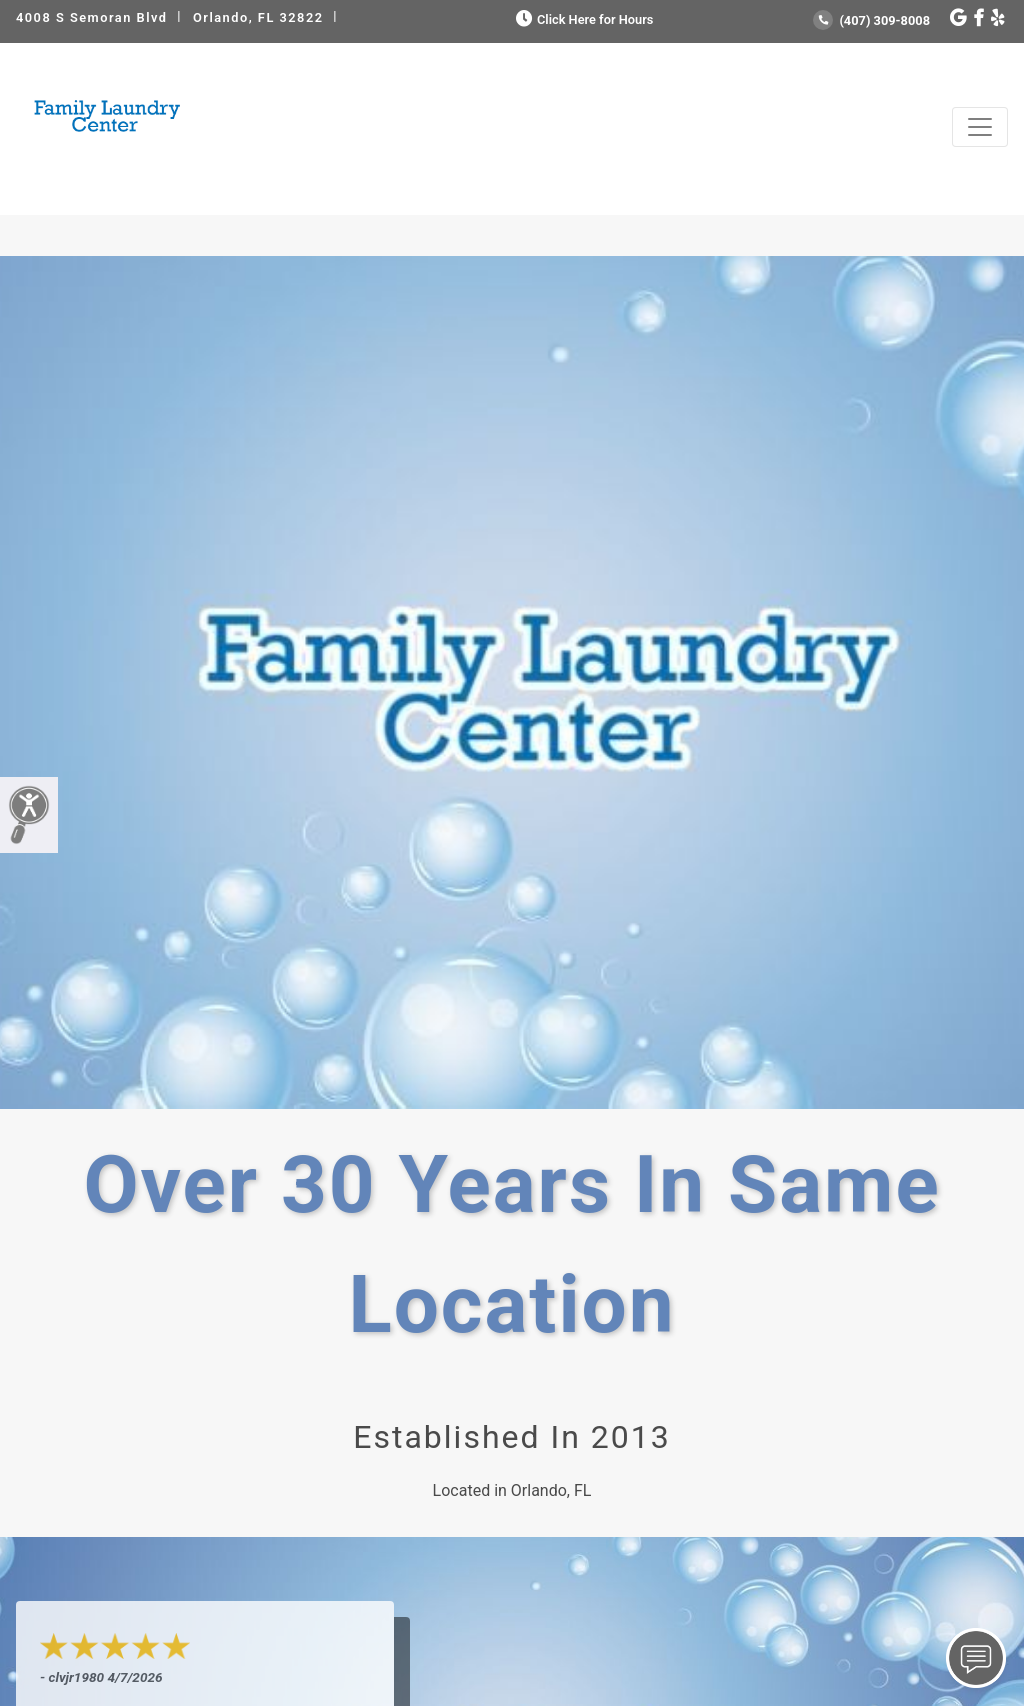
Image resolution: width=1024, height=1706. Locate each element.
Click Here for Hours (582, 19)
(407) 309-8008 (871, 20)
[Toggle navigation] (980, 127)
